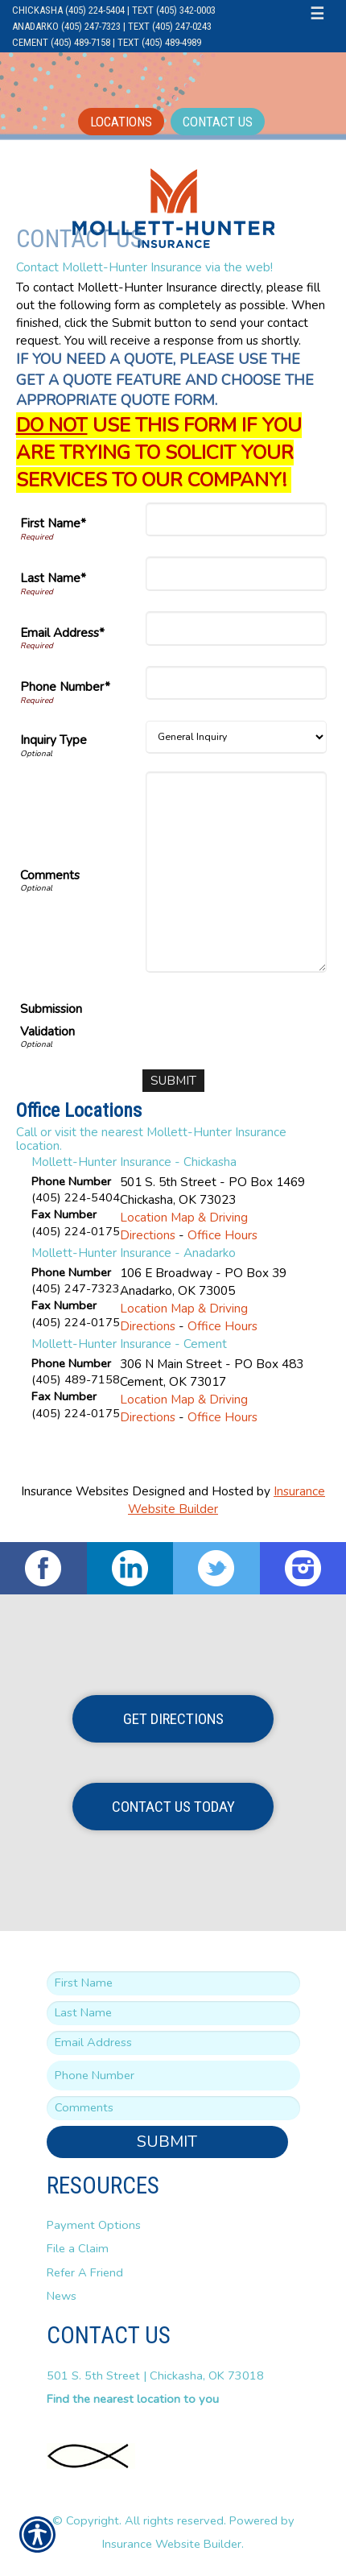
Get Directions (173, 1719)
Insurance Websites (75, 1490)
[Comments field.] (173, 2108)
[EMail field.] (173, 2043)
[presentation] (204, 1021)
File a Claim (78, 2248)
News (61, 2296)
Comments (50, 874)
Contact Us (218, 122)
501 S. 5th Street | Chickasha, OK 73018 (155, 2375)
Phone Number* (65, 686)
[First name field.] (173, 1983)
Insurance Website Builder (171, 2544)
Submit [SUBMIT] (167, 2141)
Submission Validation (51, 1020)
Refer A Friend (85, 2272)
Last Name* (53, 577)
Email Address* (62, 632)
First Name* (53, 523)
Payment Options (94, 2225)
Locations (121, 122)
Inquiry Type (53, 739)
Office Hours (222, 1234)
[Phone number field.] (173, 2075)
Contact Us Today (173, 1806)
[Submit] (173, 1080)
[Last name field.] (173, 2013)
